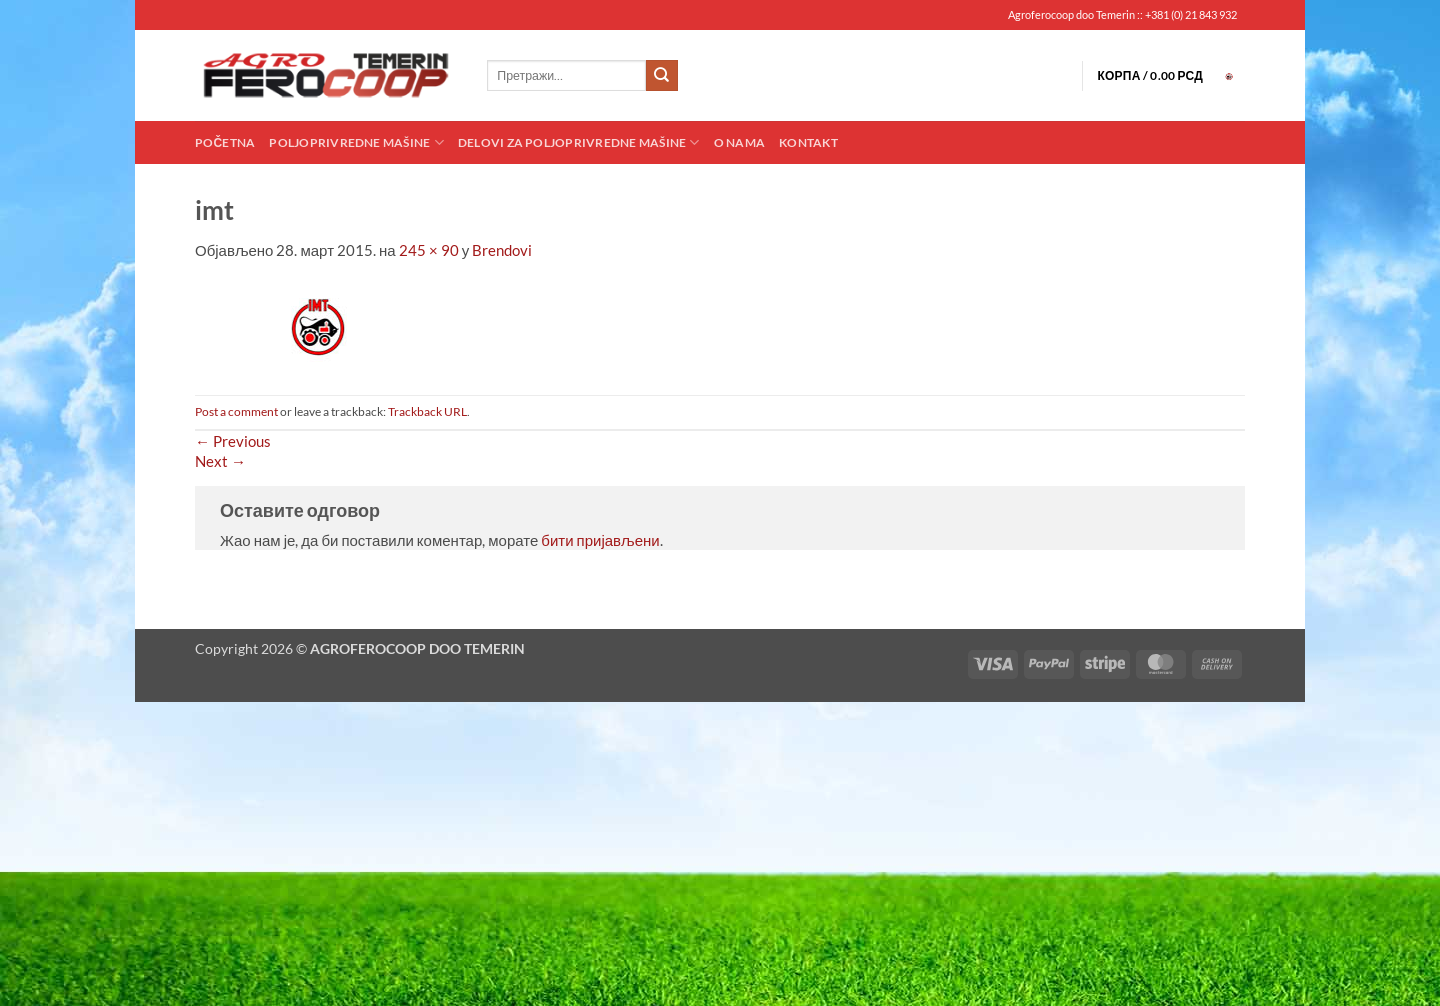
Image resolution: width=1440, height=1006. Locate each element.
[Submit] (662, 76)
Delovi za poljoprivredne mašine (579, 142)
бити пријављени (600, 540)
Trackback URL (427, 411)
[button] (1171, 76)
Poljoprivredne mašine (356, 142)
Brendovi (502, 250)
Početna (225, 142)
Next (220, 461)
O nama (739, 142)
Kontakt (808, 142)
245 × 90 (429, 250)
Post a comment (236, 411)
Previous (233, 441)
